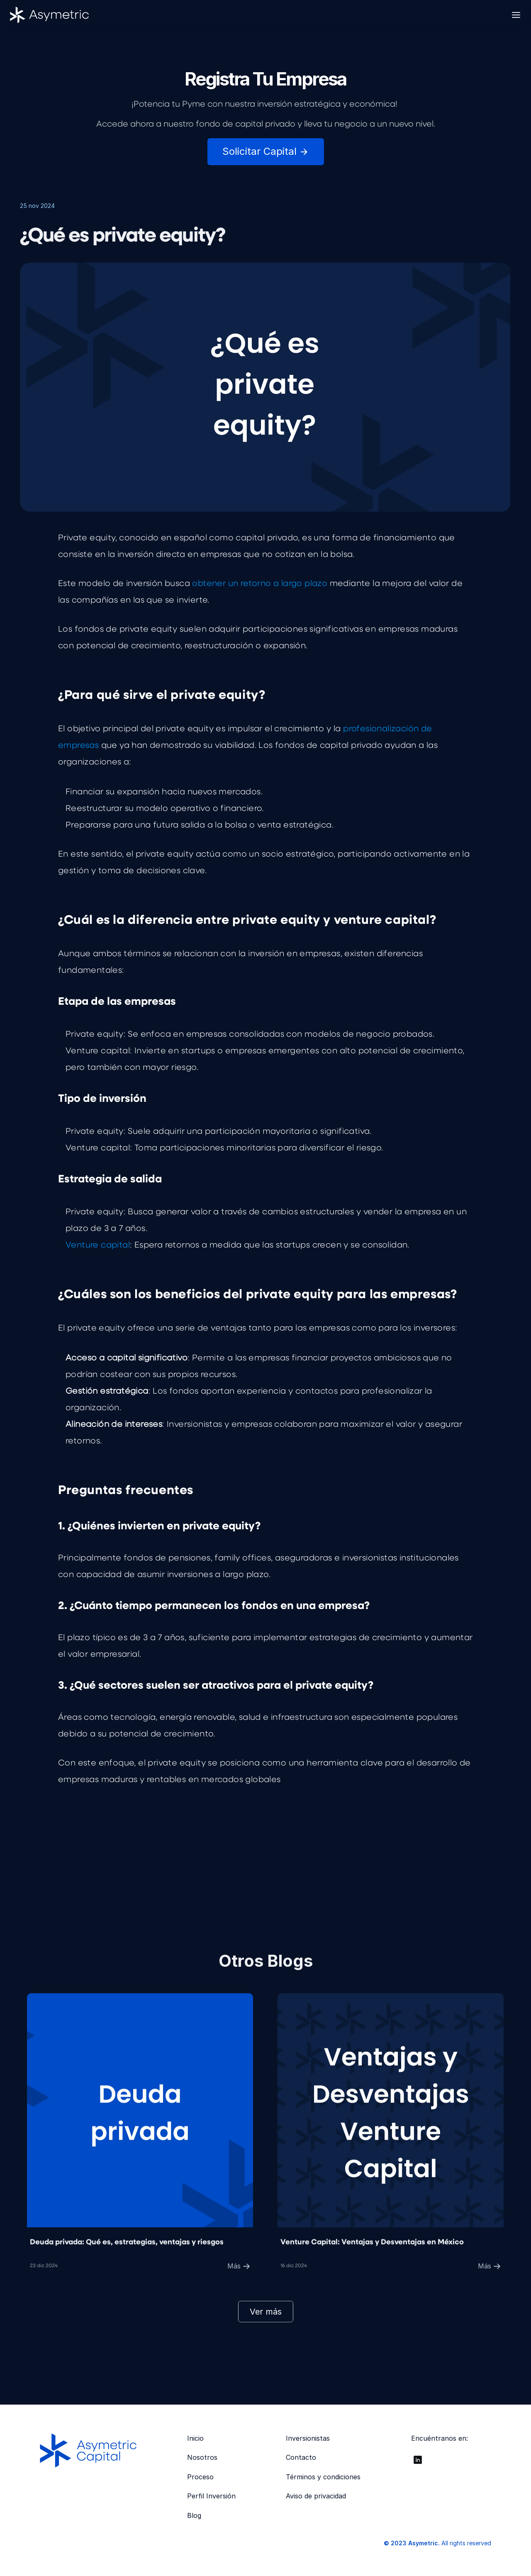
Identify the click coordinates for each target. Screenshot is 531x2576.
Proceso (200, 2477)
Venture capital (98, 1247)
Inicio (195, 2438)
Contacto (301, 2457)
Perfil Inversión (211, 2496)
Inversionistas (308, 2438)
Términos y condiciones (323, 2477)
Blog (194, 2515)
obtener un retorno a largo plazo (259, 585)
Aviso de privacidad (316, 2496)
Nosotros (202, 2457)
